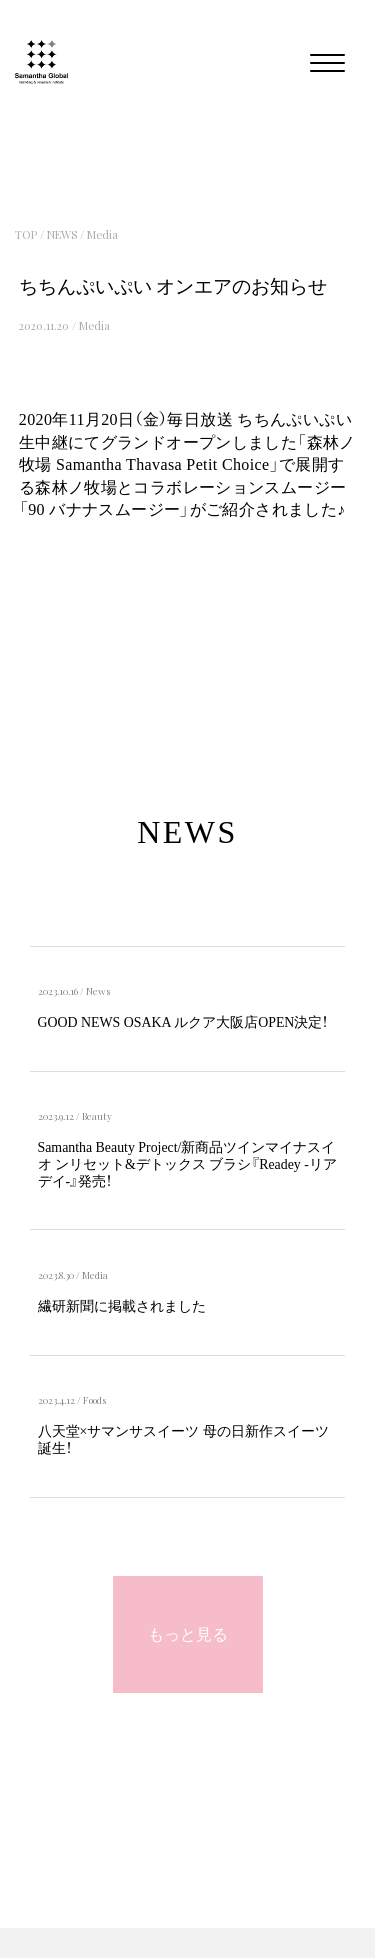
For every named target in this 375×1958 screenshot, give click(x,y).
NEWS (62, 234)
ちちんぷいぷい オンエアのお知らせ (173, 286)
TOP (26, 234)
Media (102, 234)
